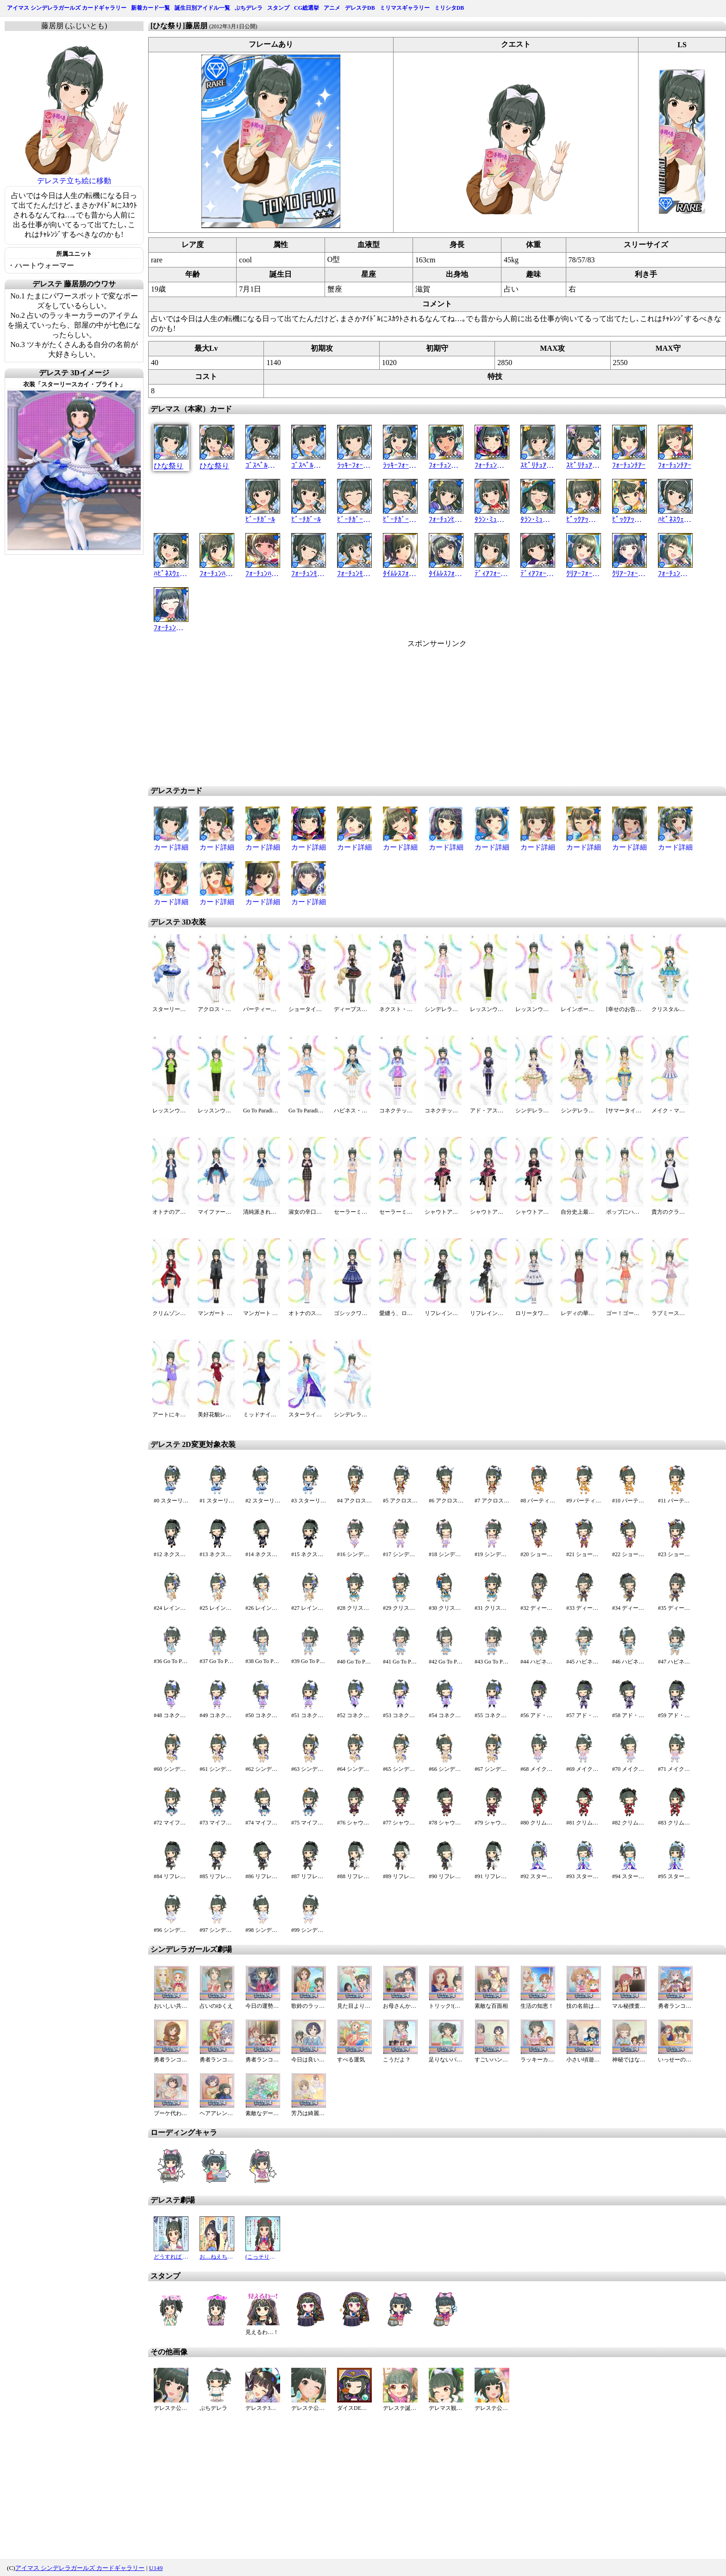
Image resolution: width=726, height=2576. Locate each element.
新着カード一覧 (150, 8)
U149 (156, 2567)
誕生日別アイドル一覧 (202, 8)
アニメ (332, 8)
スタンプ (278, 8)
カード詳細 (171, 847)
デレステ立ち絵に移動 (74, 181)
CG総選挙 (306, 8)
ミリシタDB (449, 8)
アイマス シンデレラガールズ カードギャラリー (66, 8)
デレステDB (360, 8)
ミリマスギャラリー (405, 8)
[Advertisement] (358, 713)
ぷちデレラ (249, 8)
